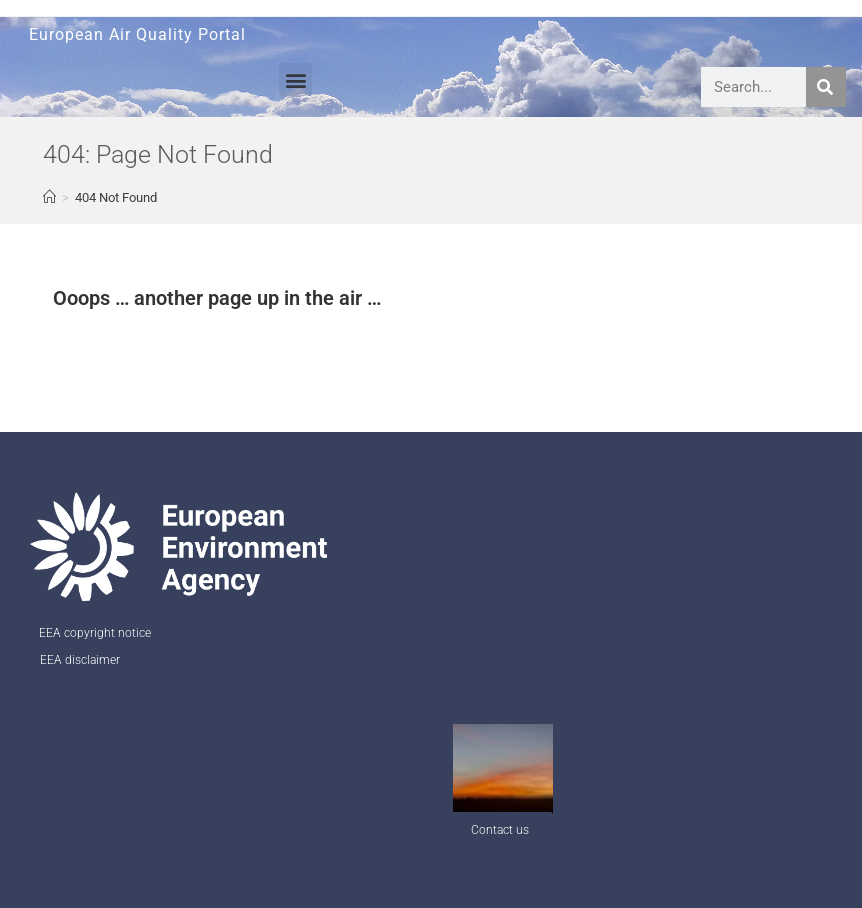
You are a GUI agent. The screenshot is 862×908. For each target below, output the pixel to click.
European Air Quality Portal (137, 34)
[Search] (826, 87)
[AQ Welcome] (49, 197)
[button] (295, 79)
